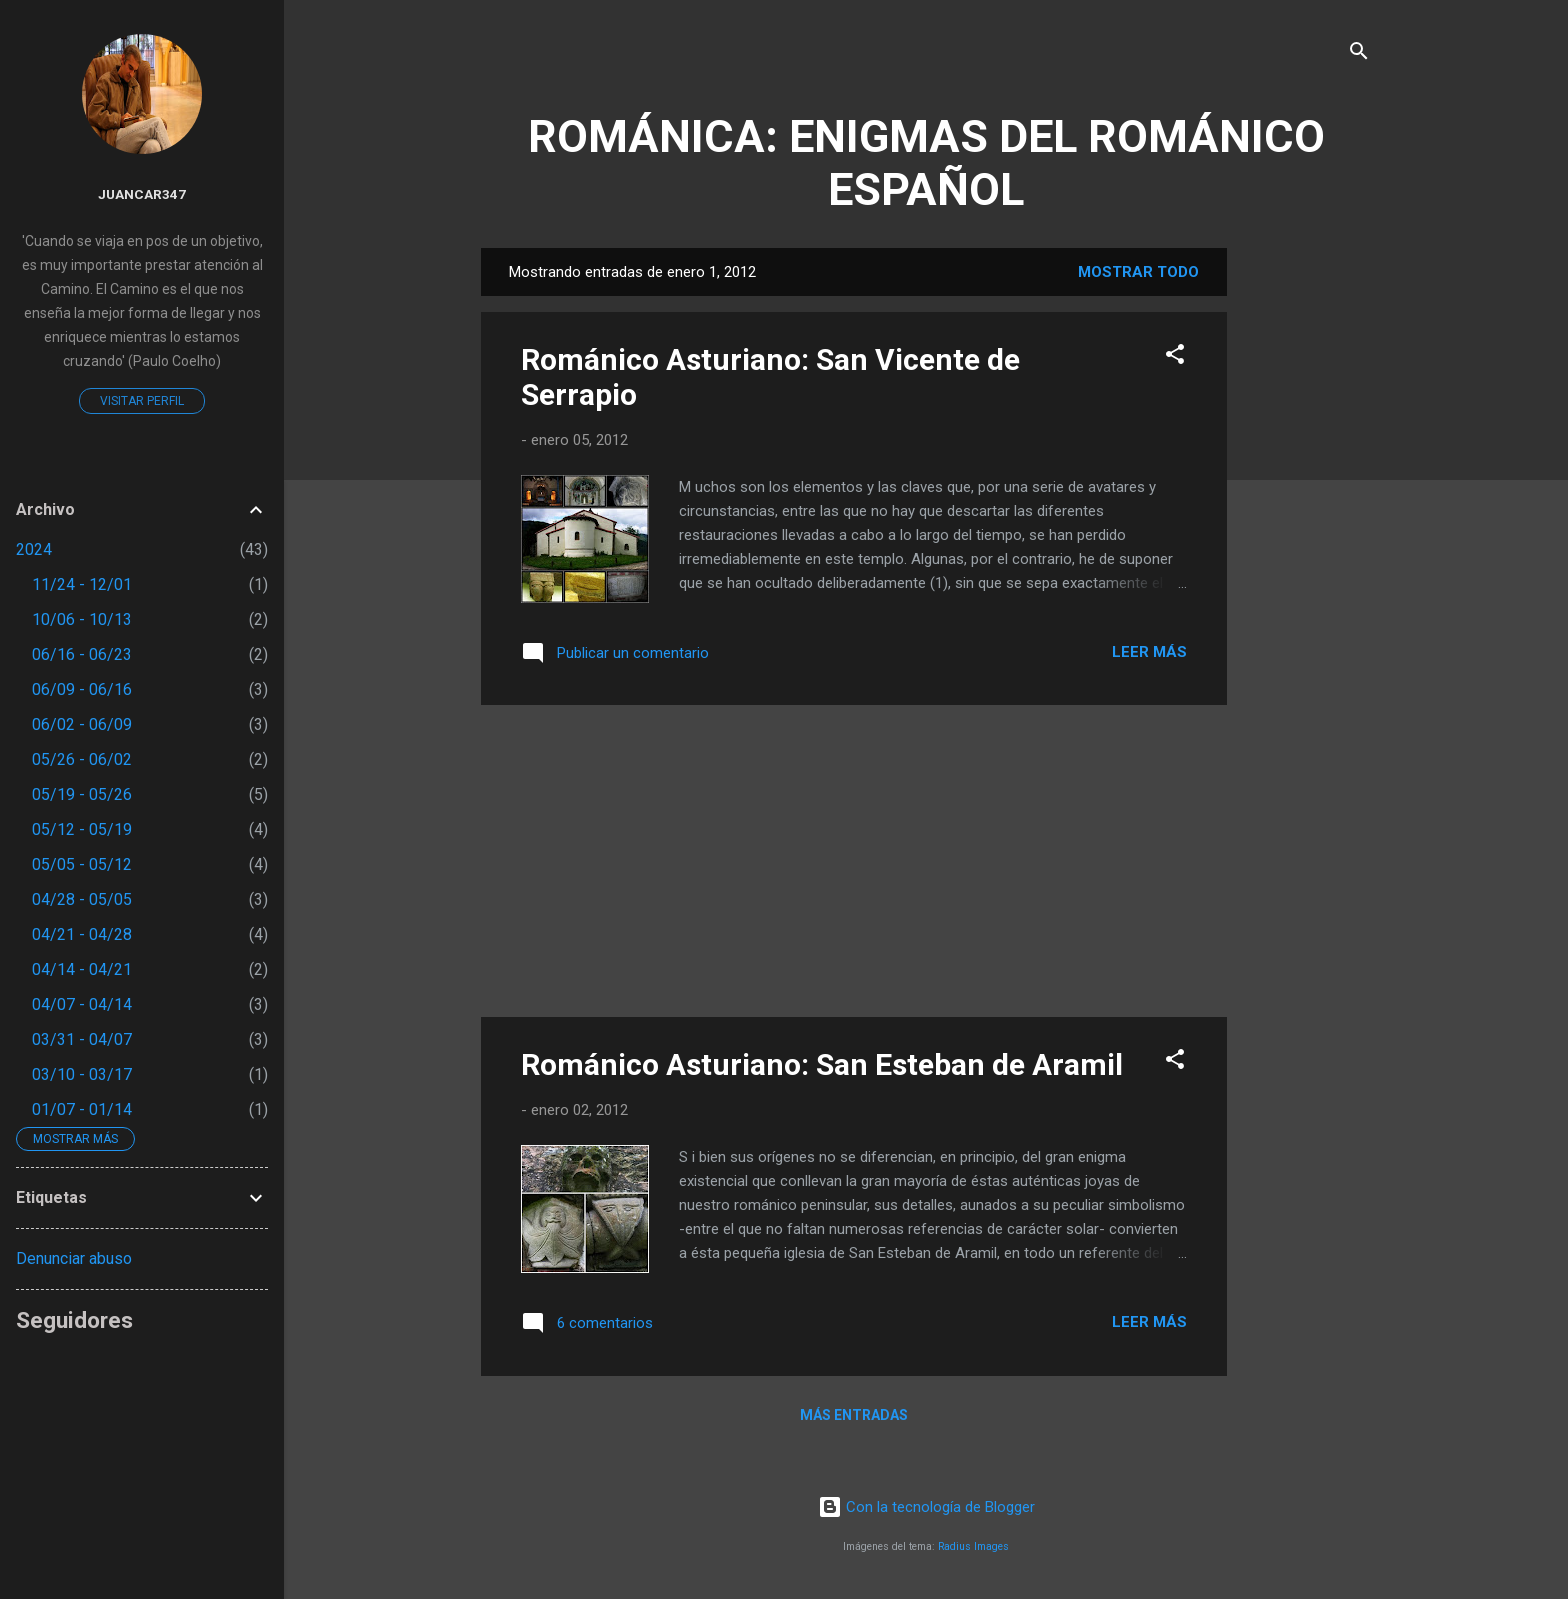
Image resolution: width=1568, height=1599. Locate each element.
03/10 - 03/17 (82, 1074)
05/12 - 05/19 (82, 829)
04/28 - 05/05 (82, 899)
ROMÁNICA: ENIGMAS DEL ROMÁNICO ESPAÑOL (926, 163)
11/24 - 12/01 (82, 584)
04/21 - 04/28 (82, 934)
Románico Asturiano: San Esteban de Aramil (822, 1064)
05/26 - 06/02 (82, 759)
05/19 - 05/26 (82, 794)
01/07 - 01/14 (82, 1109)
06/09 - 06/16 (82, 689)
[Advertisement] (1307, 548)
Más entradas (854, 1415)
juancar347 (142, 194)
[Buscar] (1359, 54)
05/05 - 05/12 (82, 864)
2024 (34, 549)
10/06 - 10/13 (82, 619)
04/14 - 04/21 (82, 969)
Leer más (1149, 652)
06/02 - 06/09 (82, 724)
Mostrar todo (1138, 272)
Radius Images (973, 1546)
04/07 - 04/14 (82, 1004)
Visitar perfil (142, 401)
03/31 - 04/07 (82, 1039)
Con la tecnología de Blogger (926, 1507)
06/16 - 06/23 (82, 654)
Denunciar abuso (74, 1258)
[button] (1175, 357)
